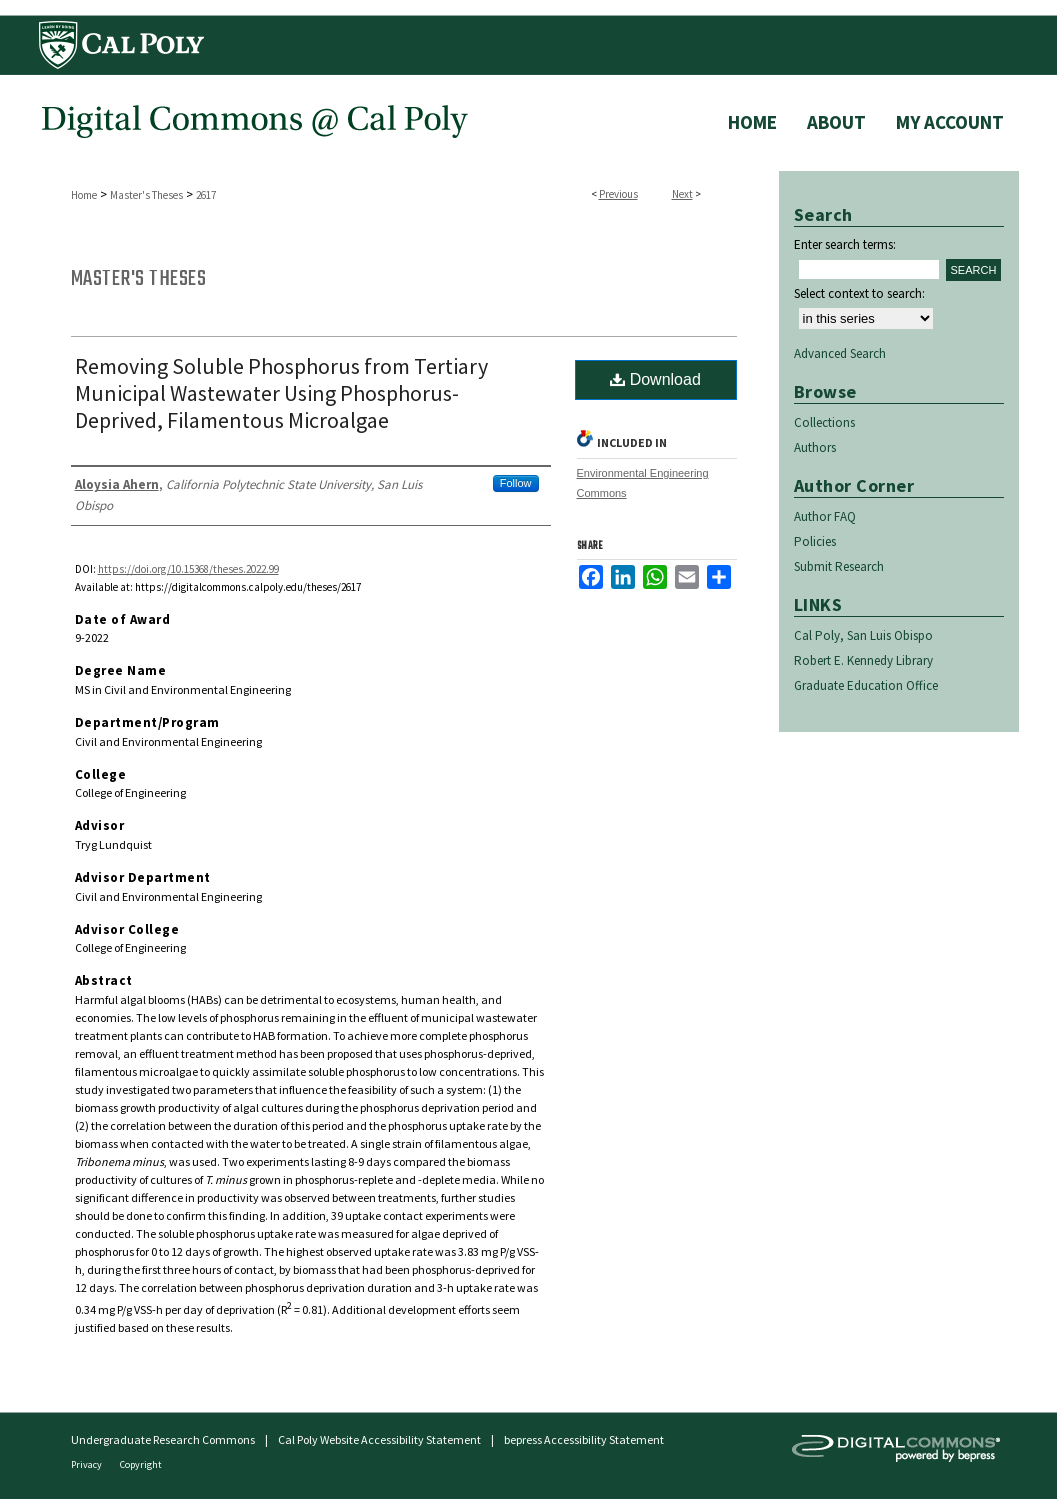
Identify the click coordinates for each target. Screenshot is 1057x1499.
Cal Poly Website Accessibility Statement (379, 1439)
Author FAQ (825, 516)
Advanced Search (840, 353)
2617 (206, 195)
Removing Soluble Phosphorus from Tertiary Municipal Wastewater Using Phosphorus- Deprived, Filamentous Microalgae (281, 393)
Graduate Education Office (866, 685)
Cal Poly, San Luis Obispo (863, 635)
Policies (815, 541)
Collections (824, 422)
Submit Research (839, 566)
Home (84, 195)
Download (655, 379)
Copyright (141, 1464)
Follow (516, 483)
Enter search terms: (845, 244)
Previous (618, 194)
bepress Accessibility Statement (584, 1439)
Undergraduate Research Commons (163, 1439)
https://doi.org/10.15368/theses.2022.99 (188, 569)
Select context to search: (859, 293)
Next (682, 194)
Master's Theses (146, 195)
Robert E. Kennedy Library (863, 660)
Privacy (87, 1464)
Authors (815, 447)
